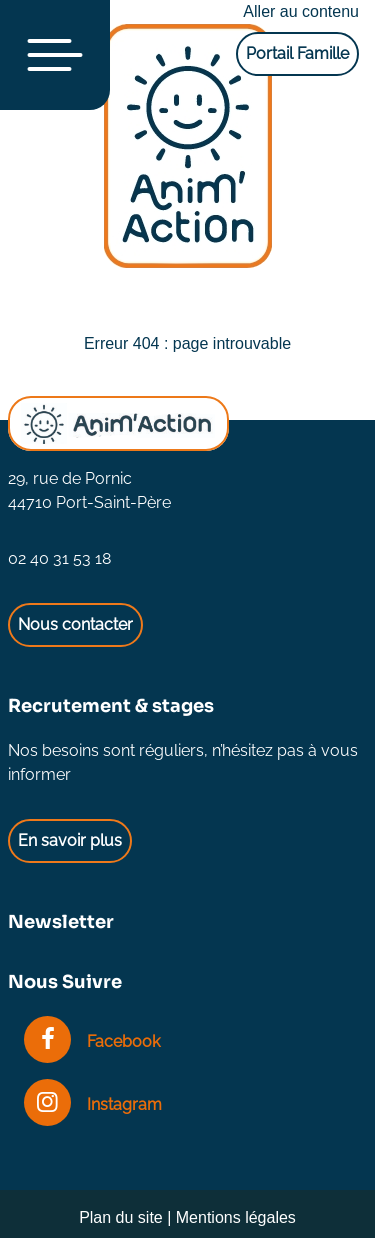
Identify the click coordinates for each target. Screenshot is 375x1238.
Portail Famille (297, 53)
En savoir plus (70, 840)
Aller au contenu (301, 11)
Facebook (92, 1041)
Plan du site (121, 1217)
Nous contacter (75, 624)
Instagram (93, 1104)
